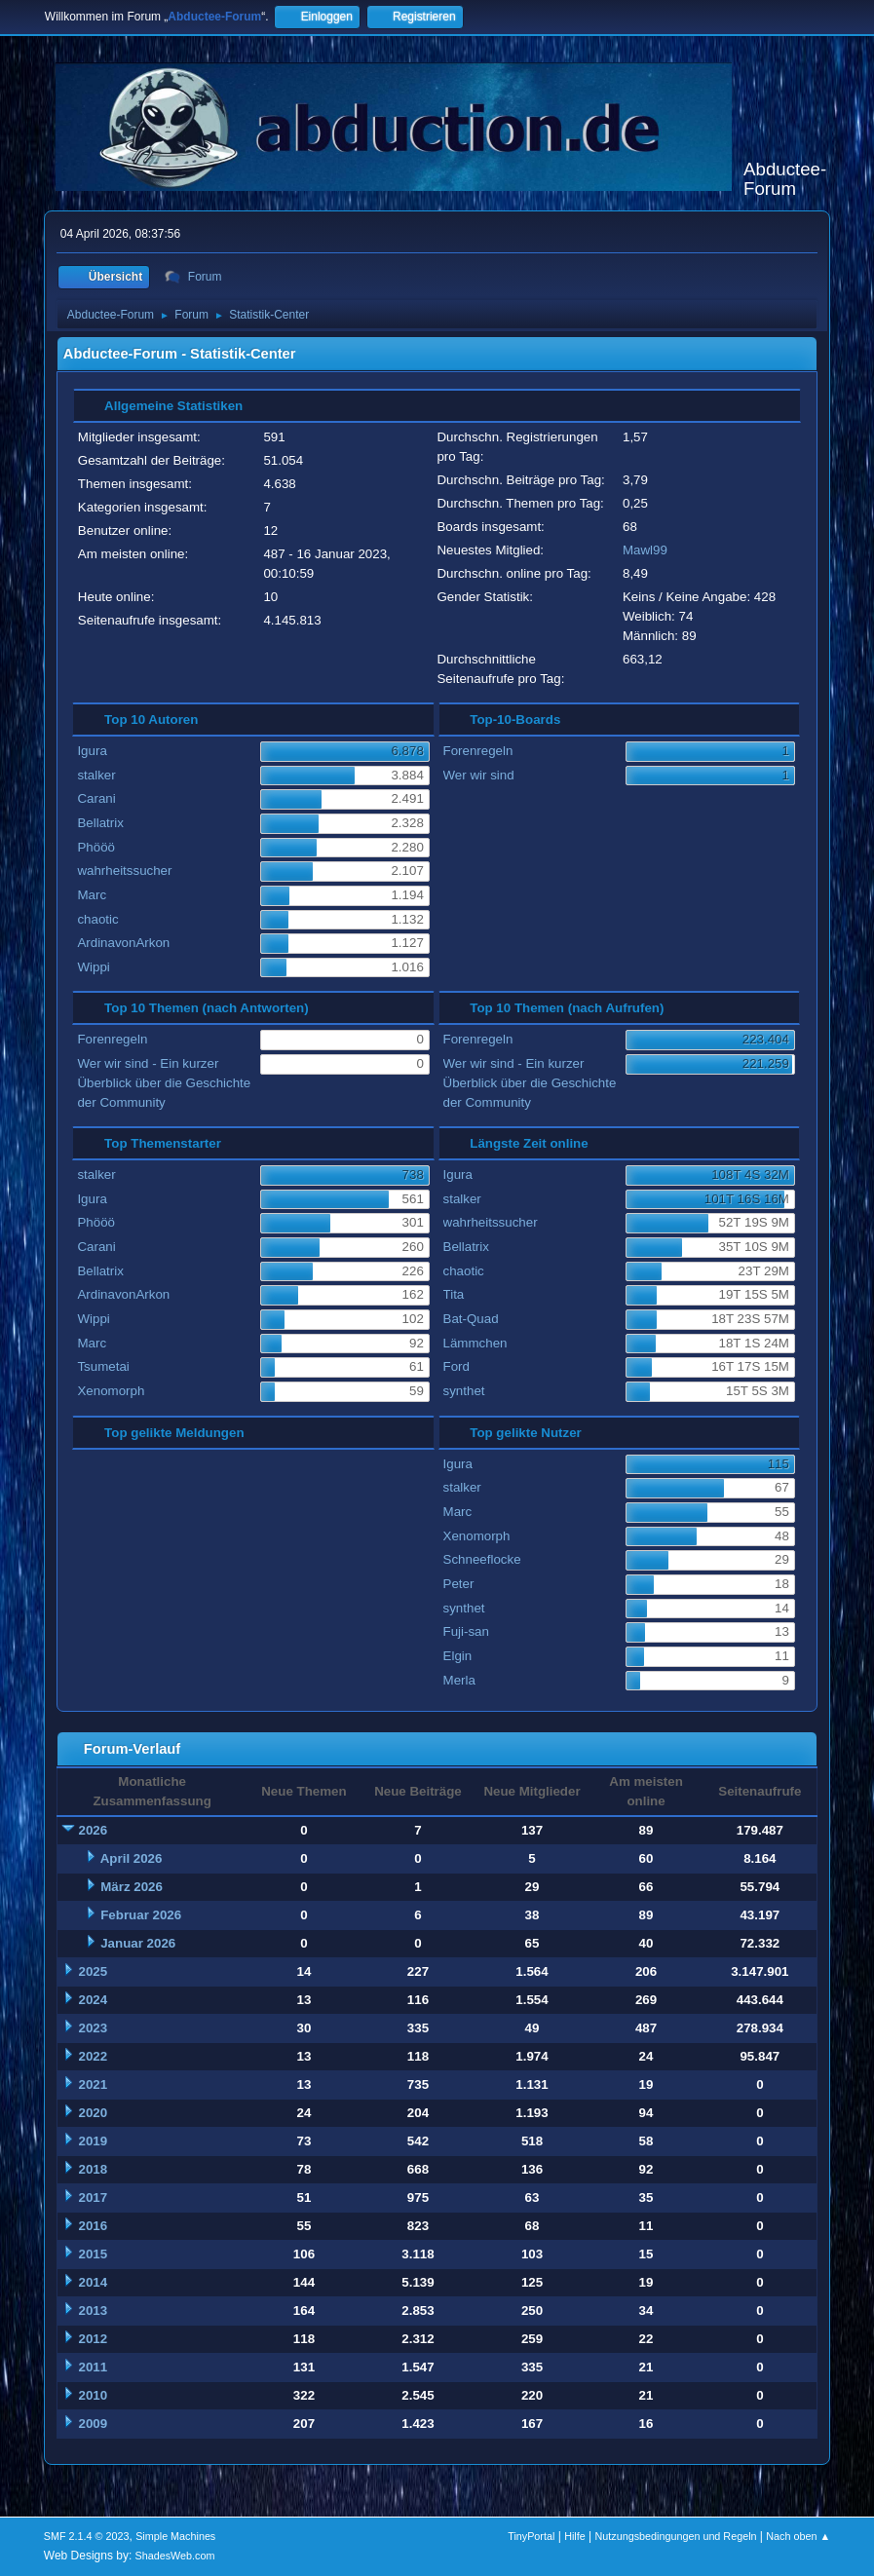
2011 (93, 2367)
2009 (93, 2423)
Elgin (458, 1655)
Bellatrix (100, 822)
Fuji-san (466, 1631)
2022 (93, 2056)
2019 (93, 2141)
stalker (96, 775)
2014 (93, 2282)
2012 (93, 2338)
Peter (459, 1583)
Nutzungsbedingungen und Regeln (675, 2536)
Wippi (93, 967)
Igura (91, 750)
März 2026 (131, 1886)
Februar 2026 (140, 1915)
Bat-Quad (471, 1318)
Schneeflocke (482, 1559)
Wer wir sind (478, 775)
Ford (456, 1366)
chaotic (97, 919)
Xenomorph (110, 1390)
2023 (93, 2028)
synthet (464, 1390)
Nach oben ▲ (798, 2536)
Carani (96, 798)
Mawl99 (645, 550)
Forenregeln (478, 750)
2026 (93, 1830)
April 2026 (131, 1858)
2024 (93, 1999)
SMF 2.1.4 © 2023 (87, 2536)
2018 (93, 2169)
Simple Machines (175, 2536)
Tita (454, 1294)
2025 (93, 1971)
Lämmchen (475, 1343)
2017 (93, 2197)
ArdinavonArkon (123, 942)
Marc (91, 895)
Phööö (96, 847)
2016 (93, 2225)
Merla (459, 1680)
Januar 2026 (137, 1943)
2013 (93, 2310)
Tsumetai (103, 1366)
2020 (93, 2112)
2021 (93, 2084)
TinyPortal (531, 2536)
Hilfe (575, 2536)
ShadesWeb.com (175, 2555)
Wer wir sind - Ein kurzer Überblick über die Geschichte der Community (163, 1083)
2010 (93, 2395)
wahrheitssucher (124, 870)
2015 (93, 2254)
